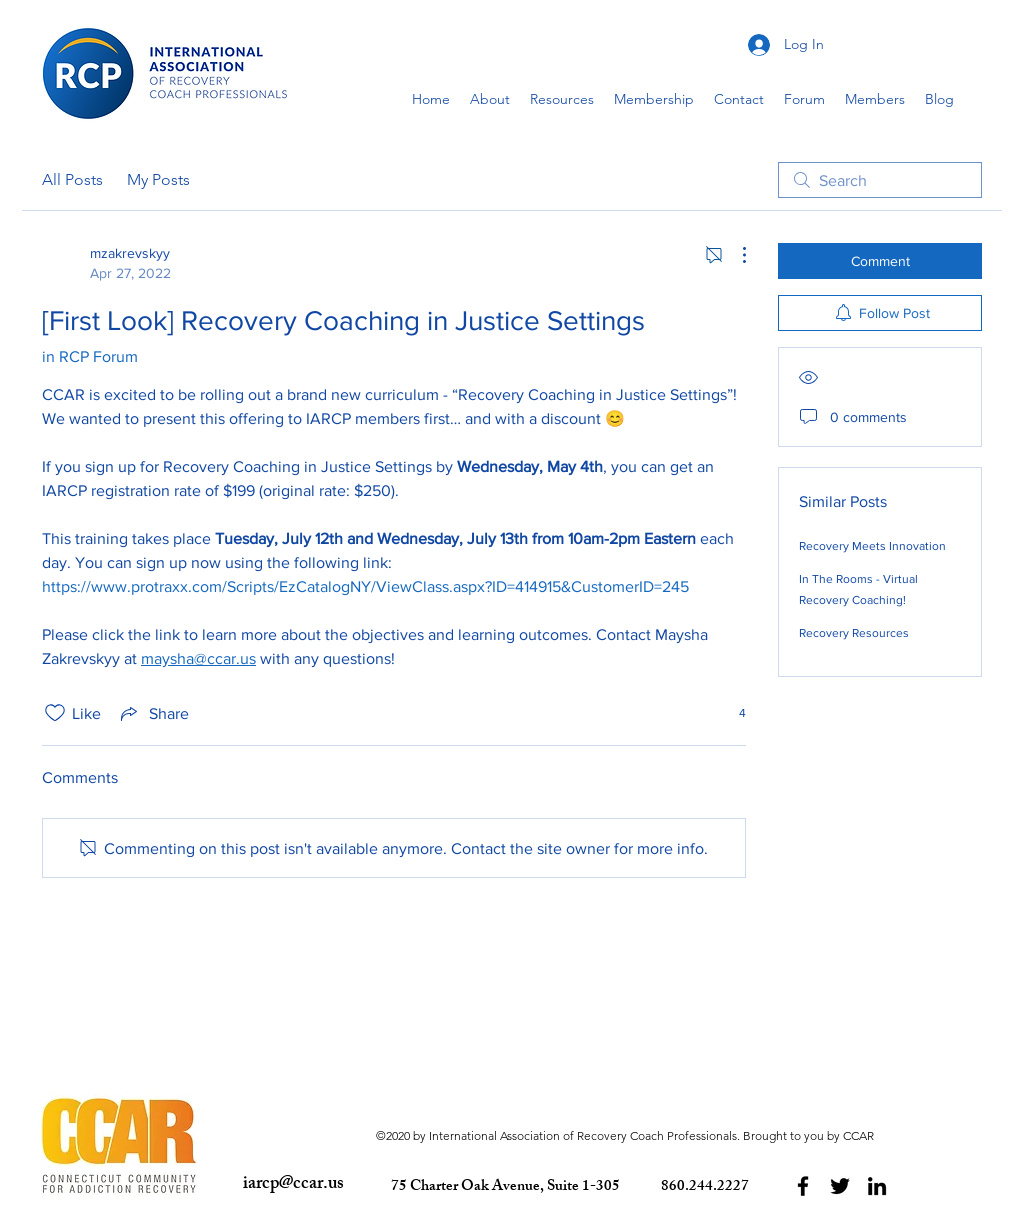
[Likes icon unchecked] (55, 713)
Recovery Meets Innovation (872, 546)
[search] (880, 180)
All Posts (72, 179)
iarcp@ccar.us (293, 1185)
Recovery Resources (854, 633)
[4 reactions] (731, 713)
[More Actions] (734, 255)
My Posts (158, 179)
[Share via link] (153, 713)
